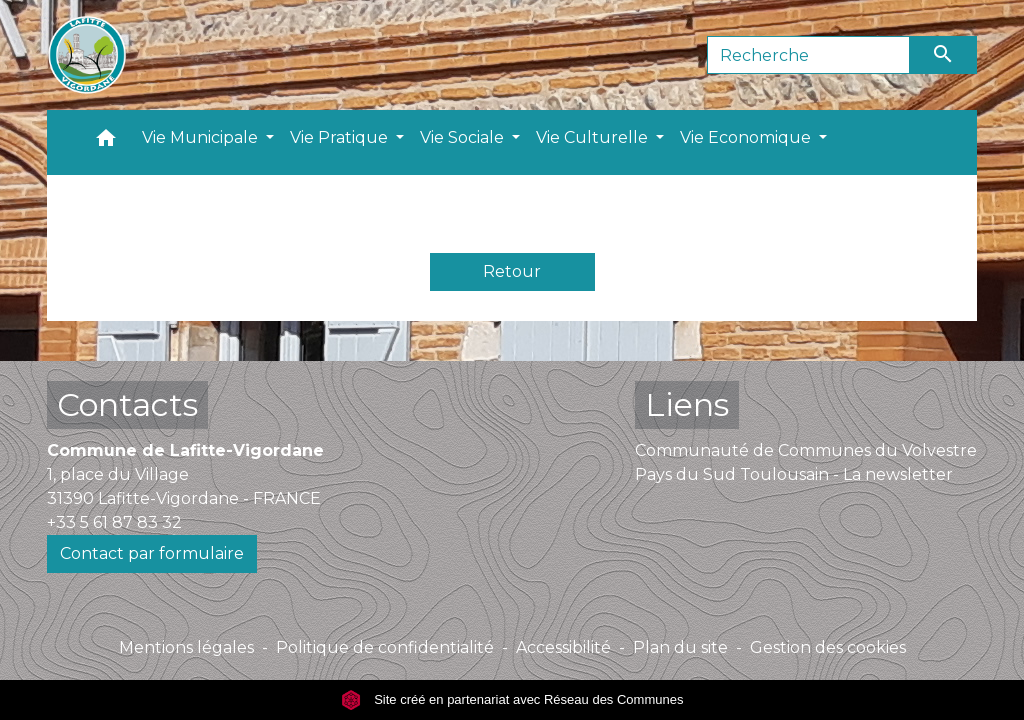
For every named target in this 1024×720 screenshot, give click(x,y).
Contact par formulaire (152, 553)
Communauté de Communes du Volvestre (806, 450)
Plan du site (680, 647)
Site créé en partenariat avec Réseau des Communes (512, 699)
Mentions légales (186, 647)
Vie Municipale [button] (202, 137)
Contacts (127, 404)
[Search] (808, 55)
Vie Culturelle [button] (594, 137)
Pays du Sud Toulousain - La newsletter (794, 474)
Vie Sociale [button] (464, 137)
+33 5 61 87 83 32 (114, 522)
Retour (512, 271)
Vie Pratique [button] (341, 137)
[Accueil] (87, 55)
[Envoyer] (944, 55)
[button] (106, 142)
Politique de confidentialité (385, 647)
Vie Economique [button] (747, 137)
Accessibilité (563, 647)
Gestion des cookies (828, 647)
